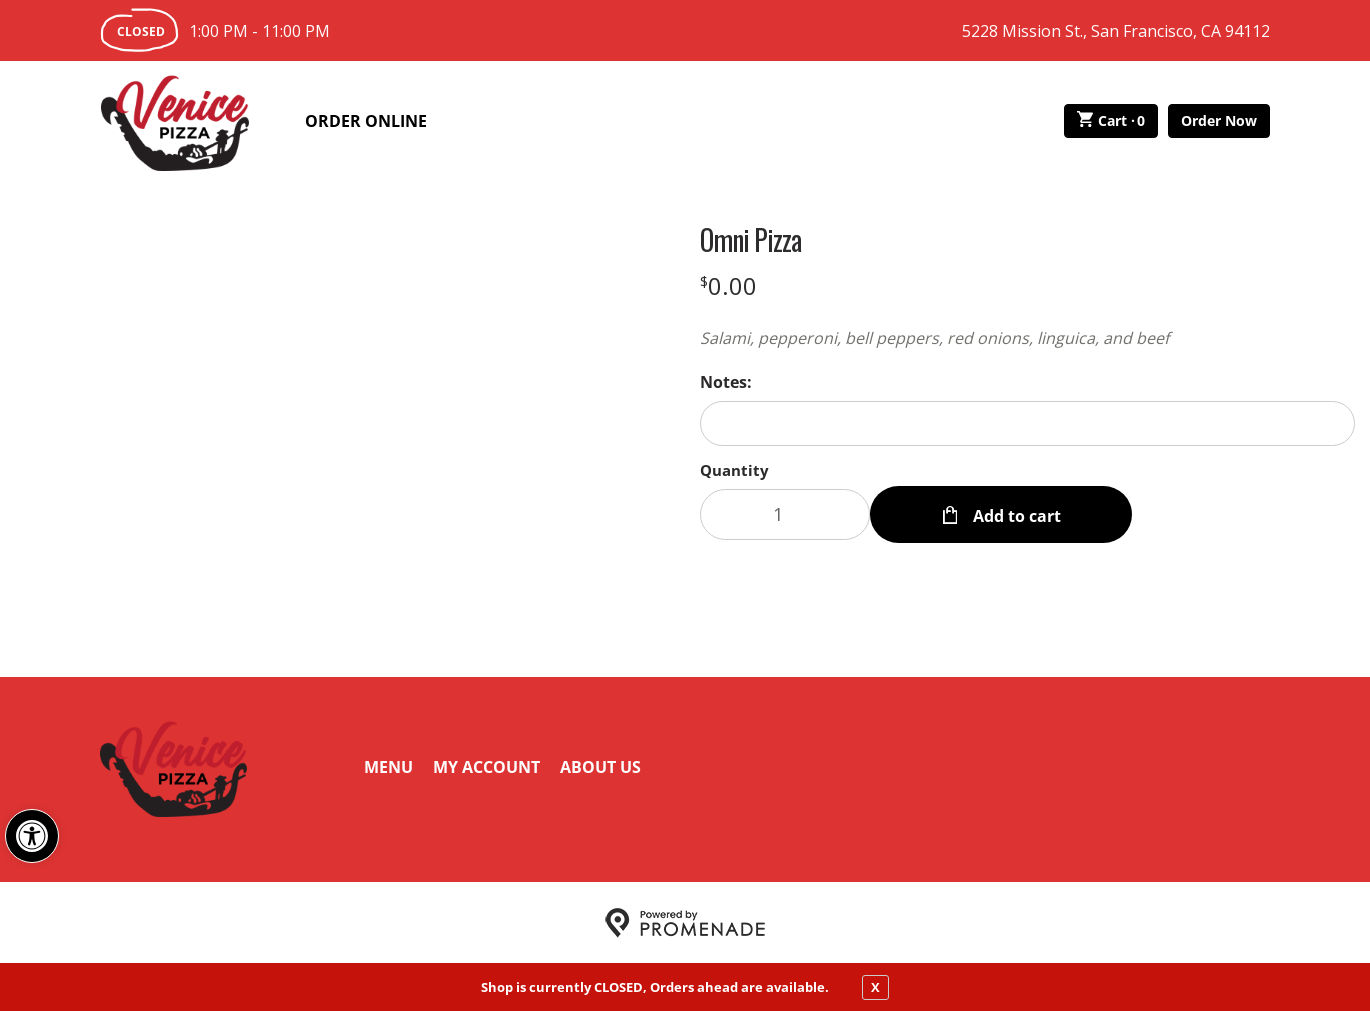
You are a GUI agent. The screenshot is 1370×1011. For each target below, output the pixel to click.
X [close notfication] (875, 987)
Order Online (366, 121)
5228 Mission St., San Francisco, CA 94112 (1116, 31)
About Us (600, 766)
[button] (32, 836)
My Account (486, 766)
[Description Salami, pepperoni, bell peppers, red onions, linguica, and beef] (1027, 338)
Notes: (726, 382)
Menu (388, 766)
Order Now (1219, 120)
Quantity (734, 470)
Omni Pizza (750, 240)
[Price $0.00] (728, 285)
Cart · (1111, 121)
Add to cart (1015, 514)
